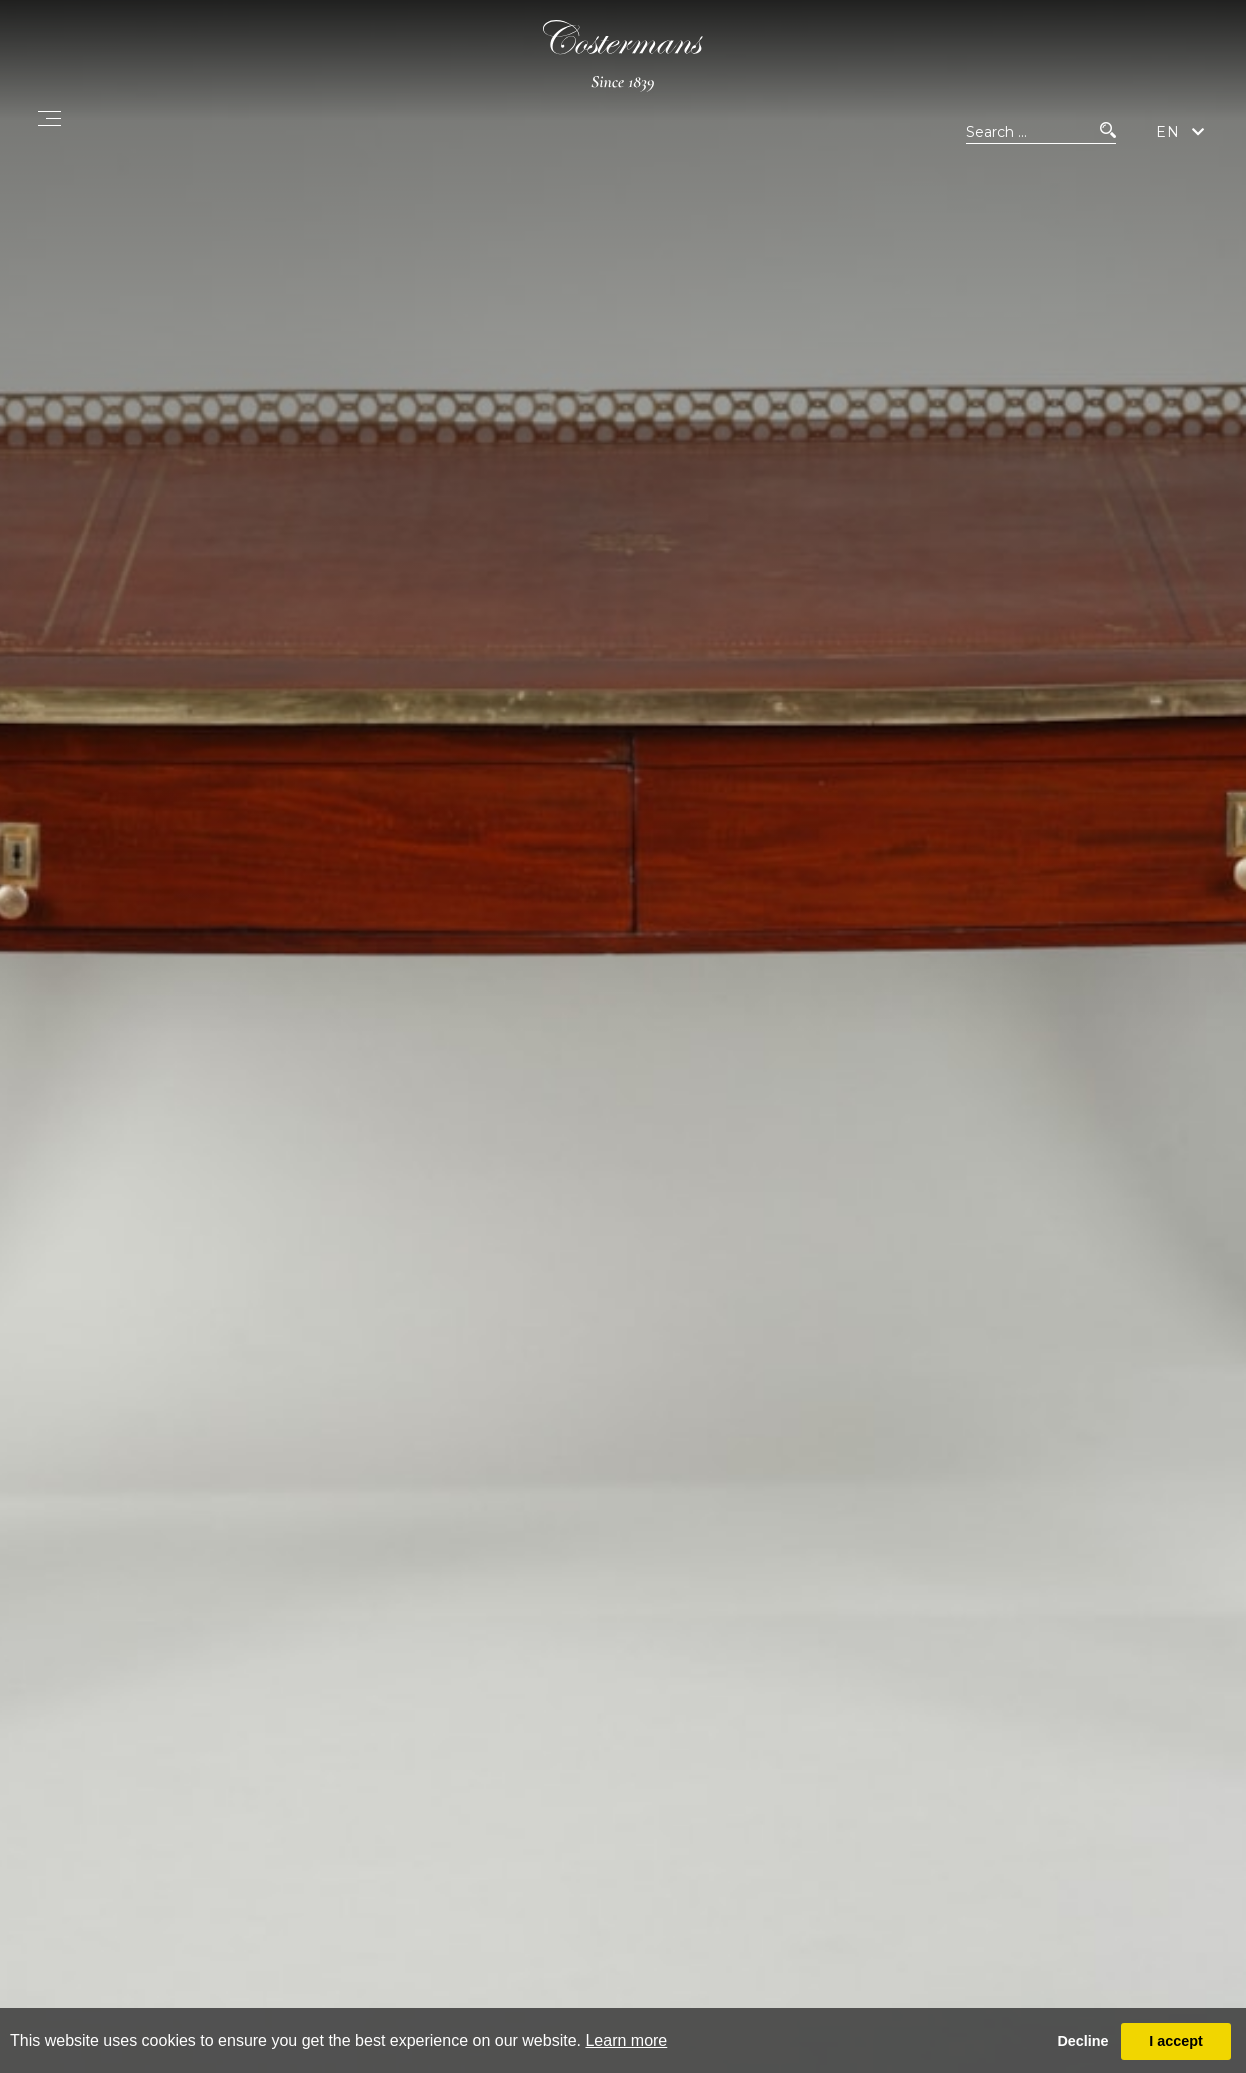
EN (1168, 132)
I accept (1176, 2041)
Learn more (626, 2040)
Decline (1082, 2041)
